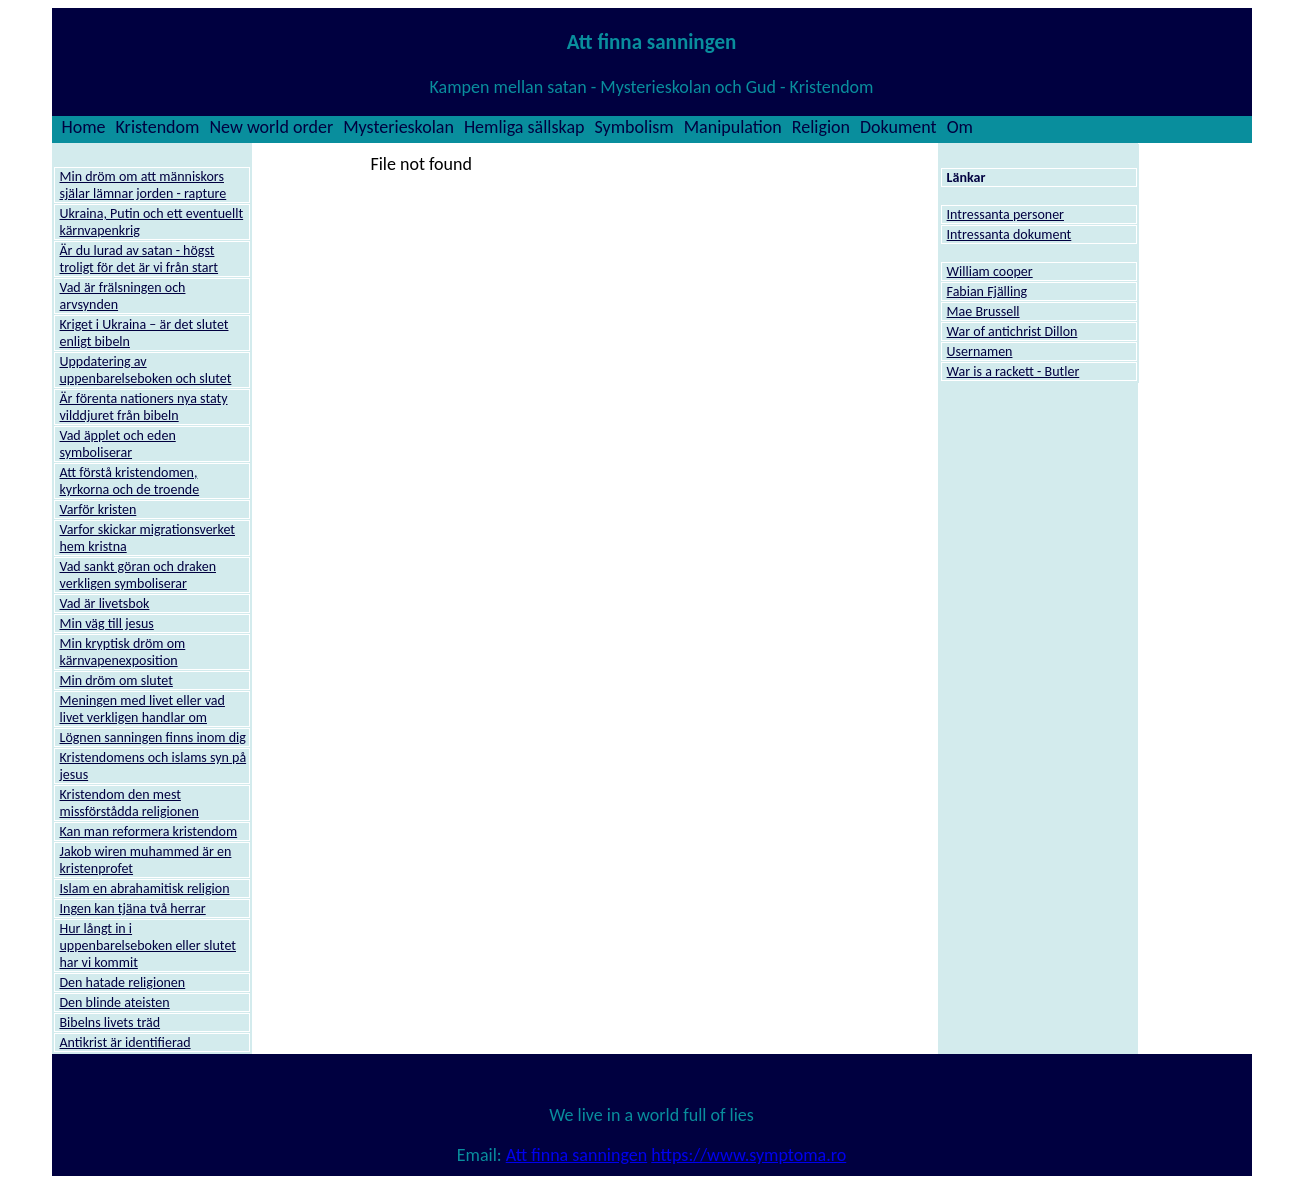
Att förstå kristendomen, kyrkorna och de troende (130, 481)
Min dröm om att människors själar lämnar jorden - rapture (143, 185)
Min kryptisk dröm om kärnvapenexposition (123, 652)
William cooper (990, 271)
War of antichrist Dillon (1012, 331)
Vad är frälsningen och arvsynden (123, 296)
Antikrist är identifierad (125, 1042)
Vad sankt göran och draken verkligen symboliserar (138, 575)
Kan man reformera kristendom (149, 831)
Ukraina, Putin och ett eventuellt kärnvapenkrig (152, 222)
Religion (821, 127)
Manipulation (733, 127)
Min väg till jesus (107, 623)
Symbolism (633, 127)
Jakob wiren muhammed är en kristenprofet (146, 860)
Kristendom (158, 127)
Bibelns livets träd (110, 1022)
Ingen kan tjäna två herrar (133, 908)
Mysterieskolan (398, 127)
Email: (481, 1155)
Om (960, 127)
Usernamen (980, 351)
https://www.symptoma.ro (748, 1155)
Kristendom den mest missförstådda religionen (129, 803)
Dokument (898, 127)
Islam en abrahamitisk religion (145, 888)
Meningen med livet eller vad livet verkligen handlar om (142, 709)
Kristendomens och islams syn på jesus (153, 766)
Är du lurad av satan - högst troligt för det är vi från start (139, 259)
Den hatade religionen (123, 982)
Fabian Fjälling (987, 291)
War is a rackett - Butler (1013, 371)
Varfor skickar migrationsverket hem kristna (148, 538)
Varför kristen (98, 509)
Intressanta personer (1005, 214)
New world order (271, 127)
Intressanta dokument (1009, 234)
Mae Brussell (983, 311)
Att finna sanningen (576, 1155)
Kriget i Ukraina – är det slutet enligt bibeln (144, 333)
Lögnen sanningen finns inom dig (153, 737)
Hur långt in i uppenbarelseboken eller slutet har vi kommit (148, 945)
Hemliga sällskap (524, 127)
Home (84, 127)
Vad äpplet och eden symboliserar (118, 444)
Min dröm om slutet (116, 680)
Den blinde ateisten (115, 1002)
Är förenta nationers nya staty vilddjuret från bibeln (144, 407)
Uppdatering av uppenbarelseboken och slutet (146, 370)
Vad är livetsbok (105, 603)
